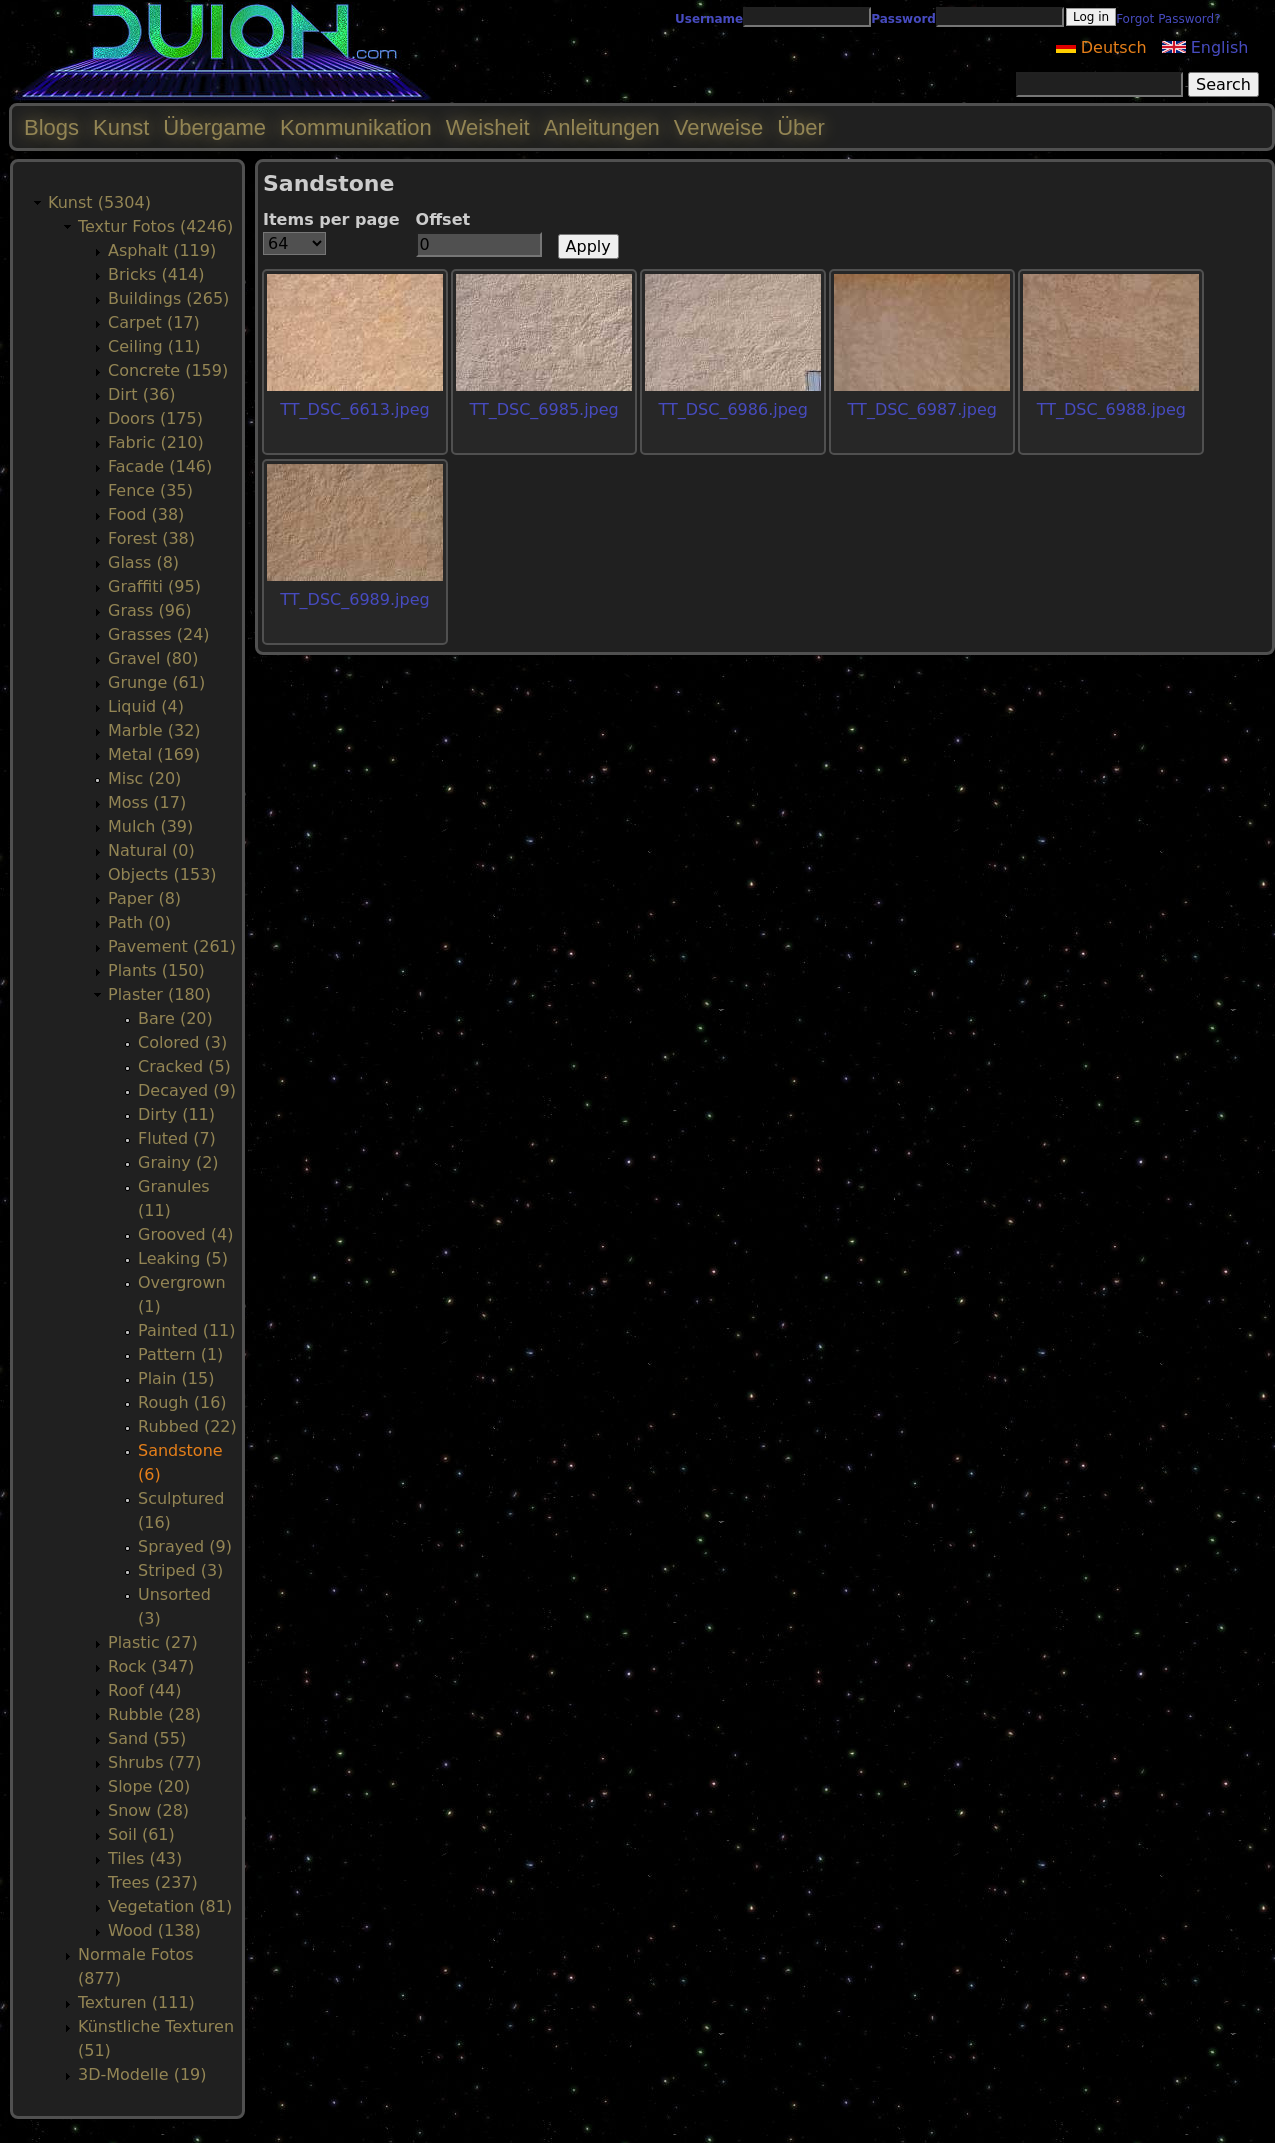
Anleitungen (602, 127)
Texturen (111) (136, 2002)
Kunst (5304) (99, 202)
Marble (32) (154, 730)
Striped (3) (180, 1570)
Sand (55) (147, 1738)
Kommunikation (356, 127)
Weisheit (488, 127)
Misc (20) (144, 778)
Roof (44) (145, 1690)
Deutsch (1101, 47)
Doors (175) (155, 418)
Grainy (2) (178, 1162)
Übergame (214, 127)
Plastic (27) (153, 1642)
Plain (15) (176, 1378)
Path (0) (139, 922)
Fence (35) (150, 490)
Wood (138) (154, 1930)
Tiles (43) (145, 1858)
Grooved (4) (185, 1234)
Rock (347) (151, 1666)
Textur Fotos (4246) (155, 226)
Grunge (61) (156, 682)
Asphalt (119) (162, 250)
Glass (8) (143, 562)
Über (801, 127)
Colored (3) (182, 1042)
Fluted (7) (177, 1138)
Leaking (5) (183, 1258)
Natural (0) (151, 850)
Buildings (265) (168, 298)
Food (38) (146, 514)
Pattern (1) (180, 1354)
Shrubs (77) (154, 1762)
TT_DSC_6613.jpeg (354, 409)
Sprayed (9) (185, 1546)
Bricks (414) (156, 274)
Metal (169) (154, 754)
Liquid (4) (146, 706)
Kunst (121, 127)
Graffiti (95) (154, 586)
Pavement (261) (172, 946)
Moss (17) (147, 802)
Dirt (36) (142, 394)
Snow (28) (148, 1810)
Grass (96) (149, 610)
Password (903, 19)
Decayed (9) (187, 1090)
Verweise (718, 127)
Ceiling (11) (154, 346)
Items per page (331, 219)
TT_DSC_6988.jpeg (1111, 409)
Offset (443, 219)
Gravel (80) (153, 658)
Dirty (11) (176, 1114)
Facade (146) (160, 466)
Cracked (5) (184, 1066)
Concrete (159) (168, 370)
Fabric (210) (156, 442)
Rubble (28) (154, 1714)
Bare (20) (175, 1018)
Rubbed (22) (187, 1426)
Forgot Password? (1168, 19)
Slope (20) (149, 1786)
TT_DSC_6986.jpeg (733, 409)
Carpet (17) (154, 322)
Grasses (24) (159, 634)
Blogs (51, 127)
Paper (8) (144, 898)
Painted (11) (187, 1330)
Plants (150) (156, 970)
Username (709, 19)
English (1205, 47)
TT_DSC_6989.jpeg (354, 599)
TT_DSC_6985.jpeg (543, 409)
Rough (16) (182, 1402)
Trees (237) (153, 1882)
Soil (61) (141, 1834)
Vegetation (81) (170, 1906)
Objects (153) (162, 874)
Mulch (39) (150, 826)
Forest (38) (151, 538)
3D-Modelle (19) (142, 2074)
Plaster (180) (159, 994)
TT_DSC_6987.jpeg (922, 409)
